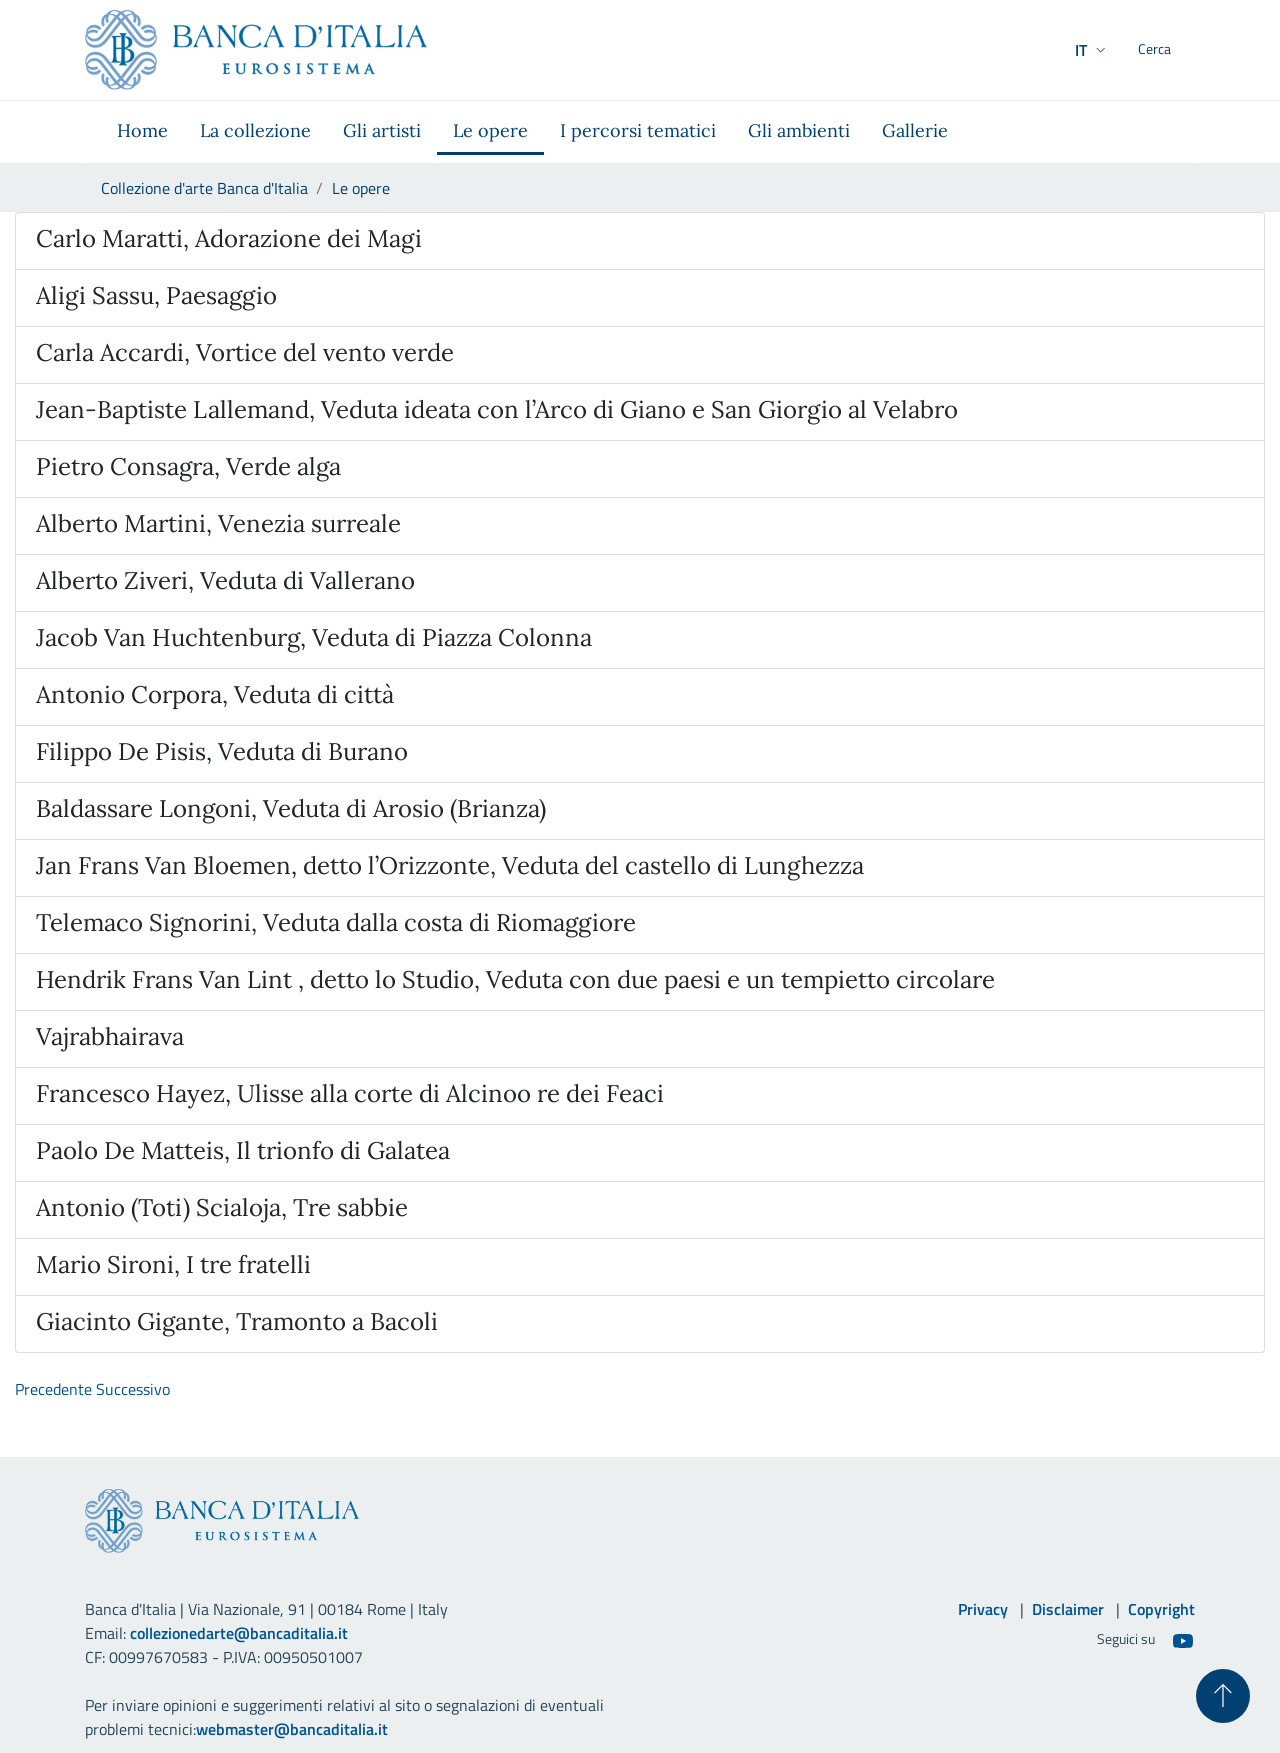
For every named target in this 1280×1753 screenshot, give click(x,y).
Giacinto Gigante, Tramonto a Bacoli (237, 1321)
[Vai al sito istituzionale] (256, 50)
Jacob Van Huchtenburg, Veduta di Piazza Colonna (314, 637)
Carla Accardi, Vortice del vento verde (245, 352)
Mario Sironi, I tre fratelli (173, 1264)
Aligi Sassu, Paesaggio (156, 295)
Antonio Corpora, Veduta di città (215, 694)
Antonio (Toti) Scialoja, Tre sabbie (222, 1207)
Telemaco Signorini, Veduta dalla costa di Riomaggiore (336, 922)
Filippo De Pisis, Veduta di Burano (222, 751)
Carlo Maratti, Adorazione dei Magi (229, 238)
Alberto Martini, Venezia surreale (218, 523)
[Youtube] (1183, 1640)
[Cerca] (1171, 50)
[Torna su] (1220, 1693)
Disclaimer (1068, 1609)
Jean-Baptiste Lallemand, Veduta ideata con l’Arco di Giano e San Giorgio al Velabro (497, 409)
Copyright (1161, 1609)
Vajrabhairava (110, 1036)
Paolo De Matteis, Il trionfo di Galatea (243, 1150)
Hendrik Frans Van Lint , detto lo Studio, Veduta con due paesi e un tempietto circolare (515, 979)
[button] (1052, 50)
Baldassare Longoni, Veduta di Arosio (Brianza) (291, 808)
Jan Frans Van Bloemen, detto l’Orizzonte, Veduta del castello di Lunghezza (450, 865)
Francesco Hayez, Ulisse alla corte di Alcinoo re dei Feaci (350, 1093)
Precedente (53, 1389)
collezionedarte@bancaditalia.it (239, 1633)
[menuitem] (142, 132)
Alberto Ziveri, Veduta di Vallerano (225, 580)
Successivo (133, 1389)
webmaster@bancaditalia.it (292, 1729)
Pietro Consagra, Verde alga (188, 466)
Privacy (983, 1609)
